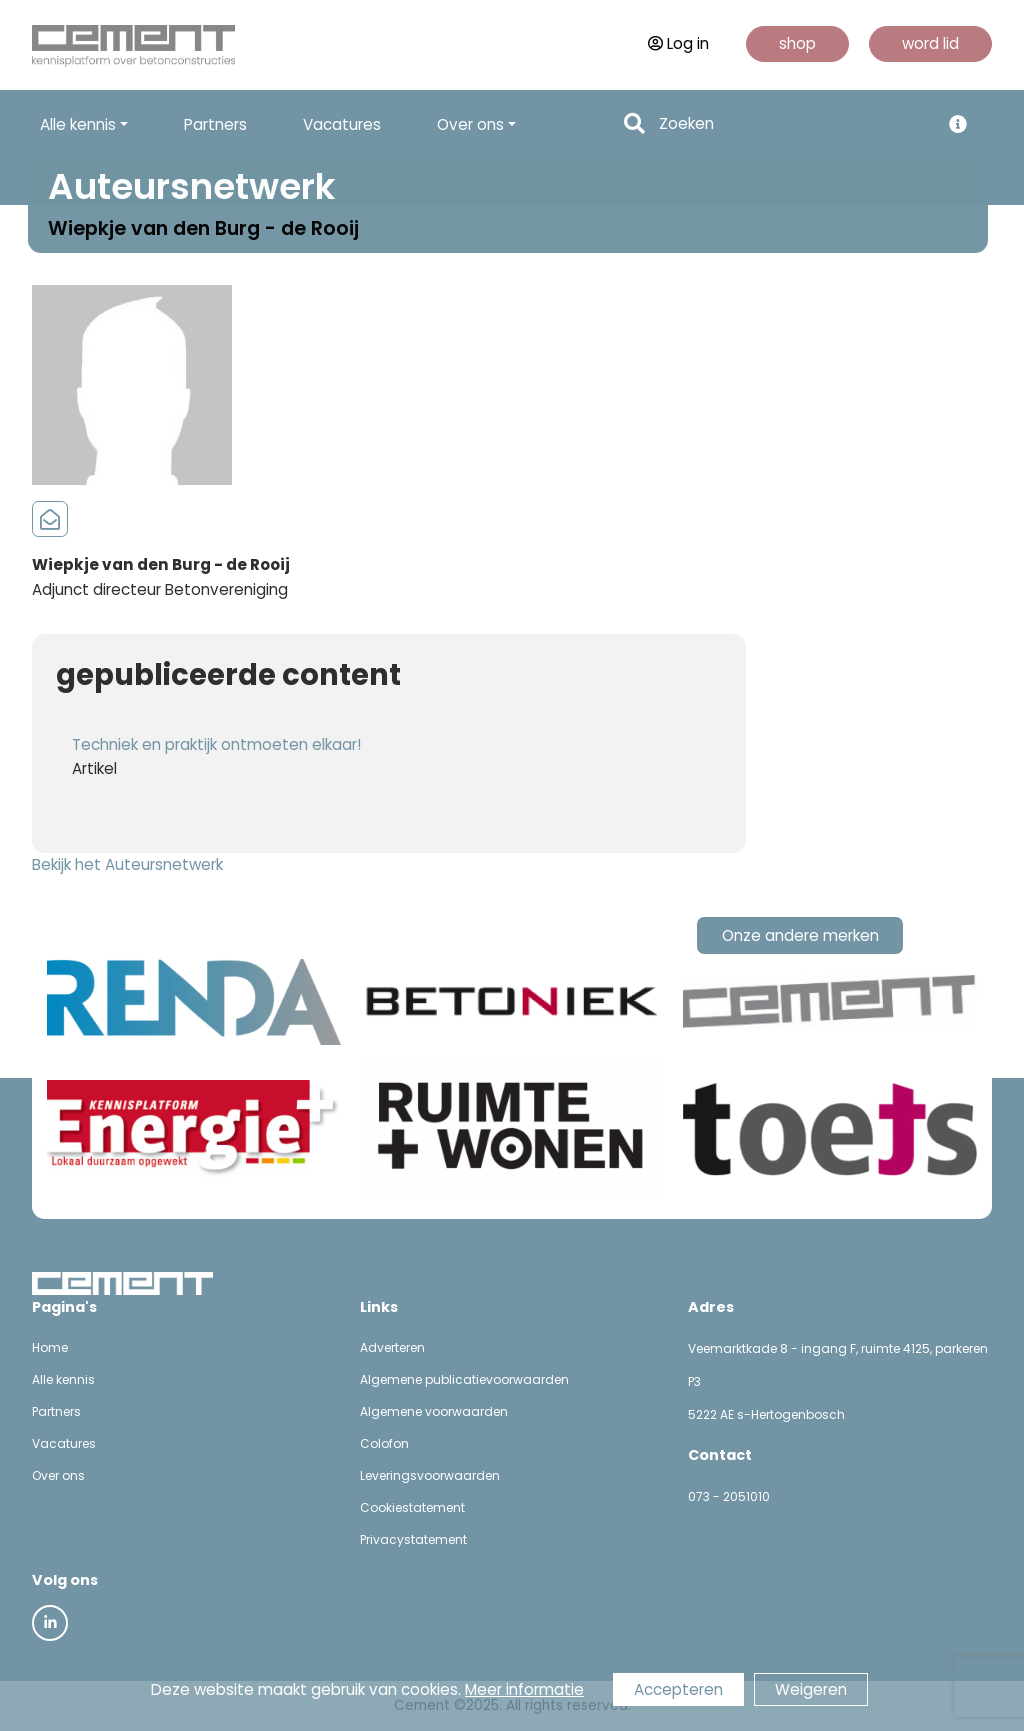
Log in (678, 43)
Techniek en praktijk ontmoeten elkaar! (216, 744)
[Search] (793, 124)
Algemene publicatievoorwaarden (464, 1379)
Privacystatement (413, 1539)
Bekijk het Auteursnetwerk (127, 864)
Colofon (384, 1443)
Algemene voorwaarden (434, 1411)
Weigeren (811, 1689)
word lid (930, 43)
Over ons (58, 1475)
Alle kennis (63, 1379)
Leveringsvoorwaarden (430, 1475)
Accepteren (678, 1689)
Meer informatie (524, 1689)
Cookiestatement (412, 1507)
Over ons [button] (470, 124)
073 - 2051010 (729, 1496)
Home (50, 1347)
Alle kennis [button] (78, 124)
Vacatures (342, 124)
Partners (215, 124)
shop (797, 43)
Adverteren (392, 1347)
